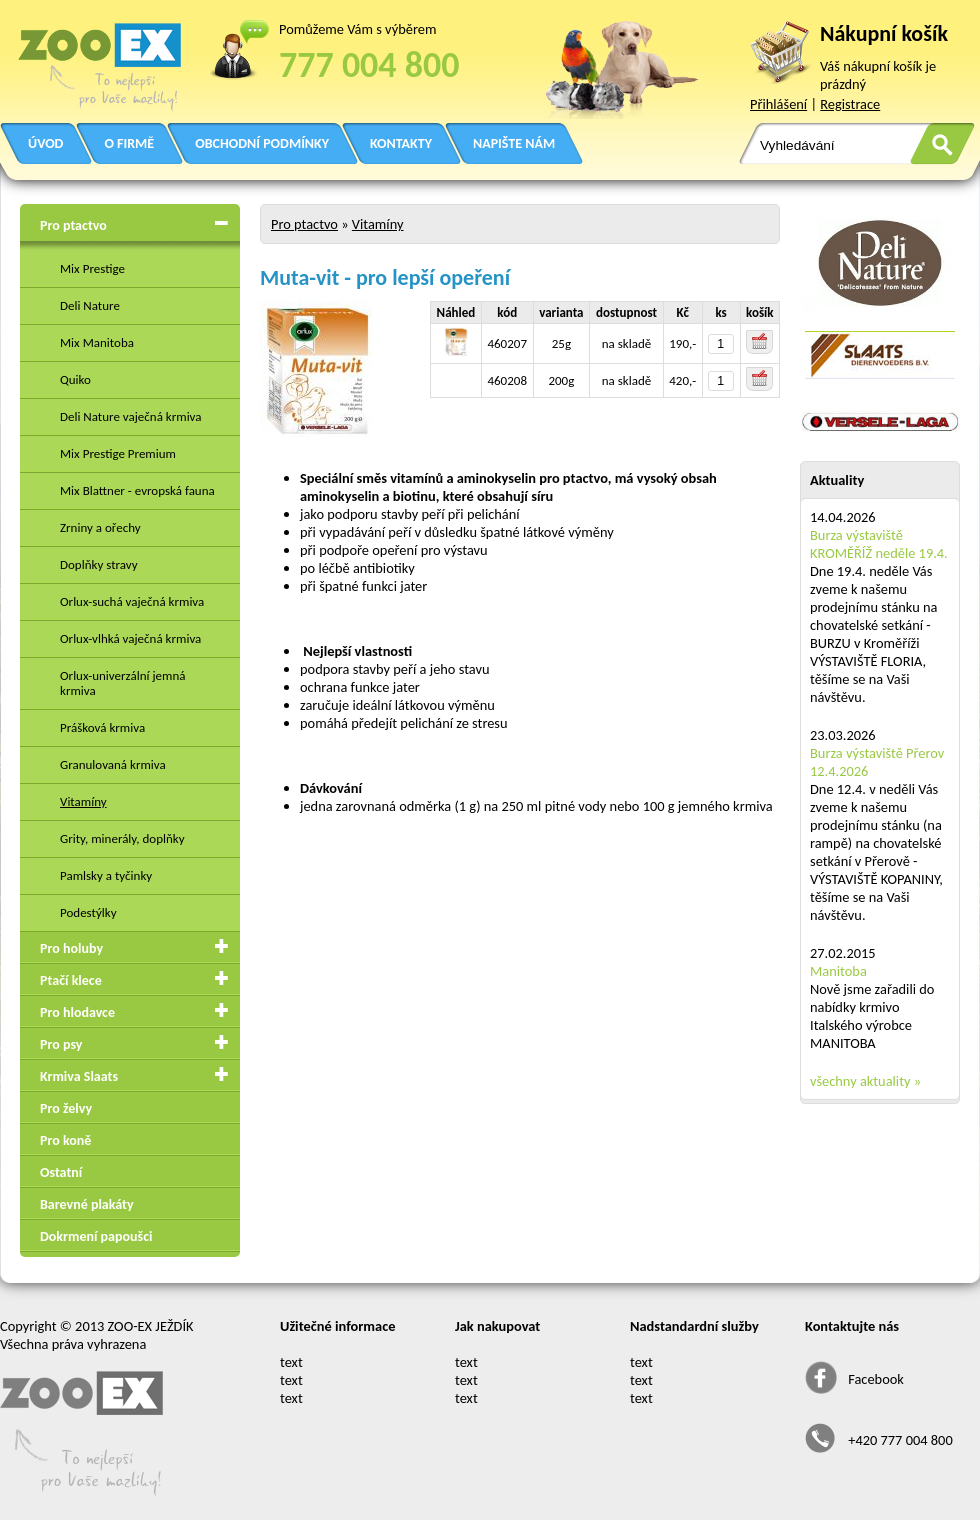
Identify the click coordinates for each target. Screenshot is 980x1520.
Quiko (75, 379)
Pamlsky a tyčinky (106, 875)
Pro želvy (66, 1108)
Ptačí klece (71, 980)
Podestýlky (88, 912)
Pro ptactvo (73, 225)
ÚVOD (45, 143)
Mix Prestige (92, 268)
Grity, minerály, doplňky (122, 838)
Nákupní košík (884, 33)
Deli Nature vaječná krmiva (131, 416)
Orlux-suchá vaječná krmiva (132, 601)
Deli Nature (90, 305)
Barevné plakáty (87, 1204)
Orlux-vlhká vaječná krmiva (130, 638)
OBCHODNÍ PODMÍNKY (262, 143)
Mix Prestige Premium (118, 453)
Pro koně (65, 1140)
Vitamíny (83, 801)
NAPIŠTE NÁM (514, 143)
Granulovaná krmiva (113, 764)
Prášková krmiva (102, 727)
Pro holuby (71, 948)
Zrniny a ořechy (100, 527)
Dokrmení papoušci (96, 1236)
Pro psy (61, 1044)
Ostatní (61, 1172)
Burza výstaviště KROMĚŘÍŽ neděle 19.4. (879, 544)
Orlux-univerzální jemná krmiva (122, 683)
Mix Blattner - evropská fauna (137, 490)
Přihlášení (778, 104)
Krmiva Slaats (79, 1076)
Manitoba (838, 971)
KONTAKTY (401, 143)
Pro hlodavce (77, 1012)
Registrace (850, 104)
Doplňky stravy (99, 564)
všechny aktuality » (865, 1081)
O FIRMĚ (129, 143)
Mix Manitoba (97, 342)
